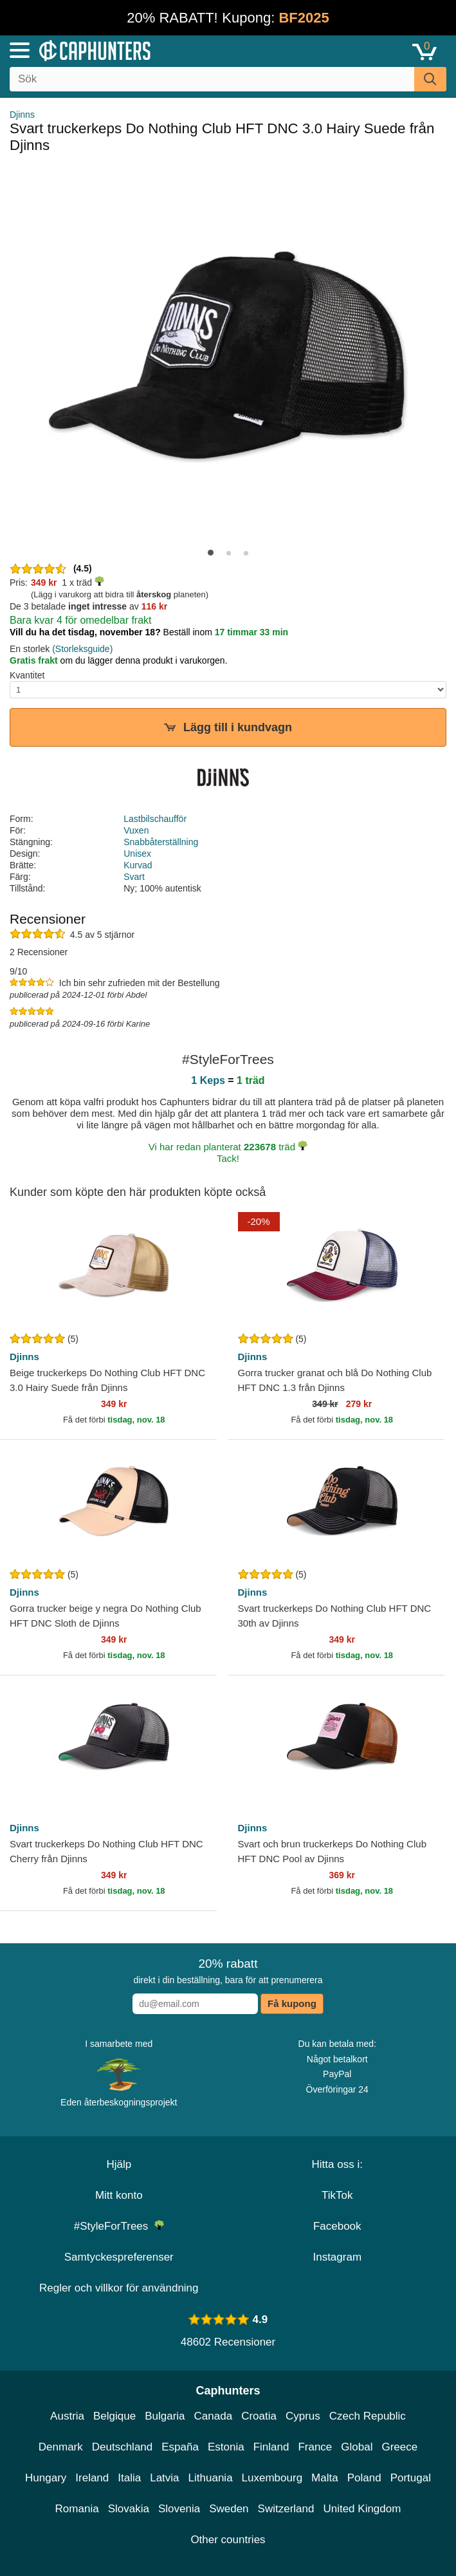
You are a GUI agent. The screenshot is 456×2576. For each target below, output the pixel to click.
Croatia (259, 2416)
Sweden (228, 2509)
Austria (67, 2416)
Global (356, 2447)
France (315, 2447)
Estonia (226, 2447)
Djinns (22, 114)
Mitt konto (119, 2195)
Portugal (410, 2478)
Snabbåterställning (160, 842)
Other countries (227, 2540)
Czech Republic (367, 2416)
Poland (364, 2478)
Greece (399, 2447)
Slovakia (128, 2509)
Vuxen (136, 830)
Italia (129, 2478)
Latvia (164, 2478)
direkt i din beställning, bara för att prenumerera (227, 1971)
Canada (213, 2416)
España (180, 2447)
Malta (324, 2478)
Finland (271, 2447)
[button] (211, 552)
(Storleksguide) (82, 649)
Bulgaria (165, 2416)
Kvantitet (27, 675)
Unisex (137, 853)
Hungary (45, 2478)
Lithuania (210, 2478)
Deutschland (122, 2447)
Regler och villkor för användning (119, 2288)
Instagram (337, 2257)
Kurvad (137, 865)
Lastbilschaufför (155, 819)
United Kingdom (362, 2509)
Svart (134, 877)
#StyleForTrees (119, 2226)
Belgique (114, 2416)
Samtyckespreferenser (119, 2257)
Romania (77, 2509)
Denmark (61, 2447)
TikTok (337, 2195)
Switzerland (286, 2509)
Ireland (92, 2478)
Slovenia (179, 2509)
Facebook (337, 2226)
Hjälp (118, 2164)
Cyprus (303, 2416)
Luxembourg (272, 2478)
